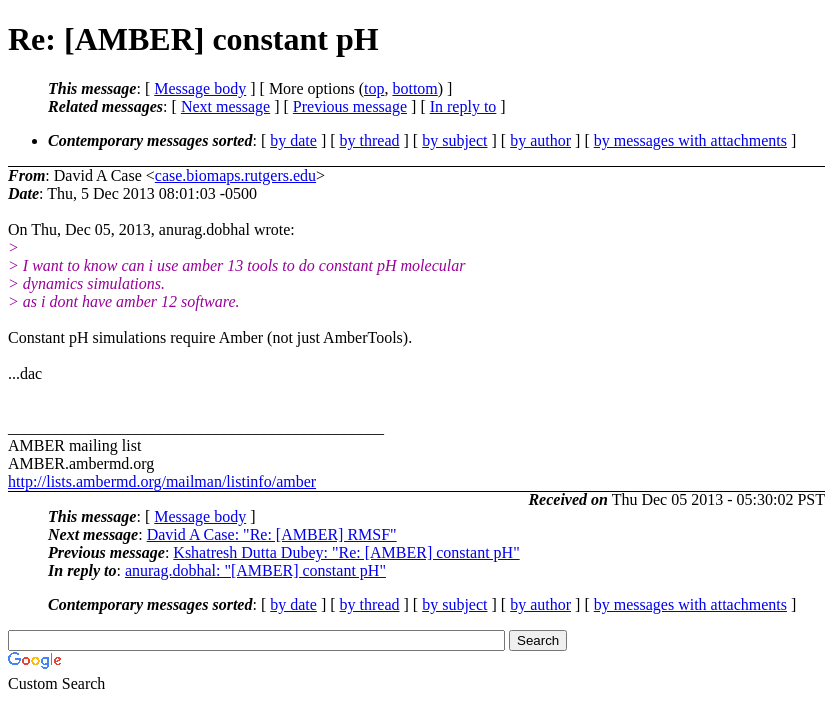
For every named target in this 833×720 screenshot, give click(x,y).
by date (293, 140)
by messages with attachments (690, 140)
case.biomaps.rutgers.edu (235, 175)
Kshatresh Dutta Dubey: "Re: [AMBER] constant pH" (346, 552)
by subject (454, 140)
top (374, 88)
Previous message (350, 106)
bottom (414, 88)
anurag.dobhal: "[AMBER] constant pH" (255, 570)
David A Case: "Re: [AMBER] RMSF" (272, 534)
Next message (225, 106)
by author (540, 140)
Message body (200, 88)
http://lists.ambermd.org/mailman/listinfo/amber (162, 481)
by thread (370, 140)
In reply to (463, 106)
